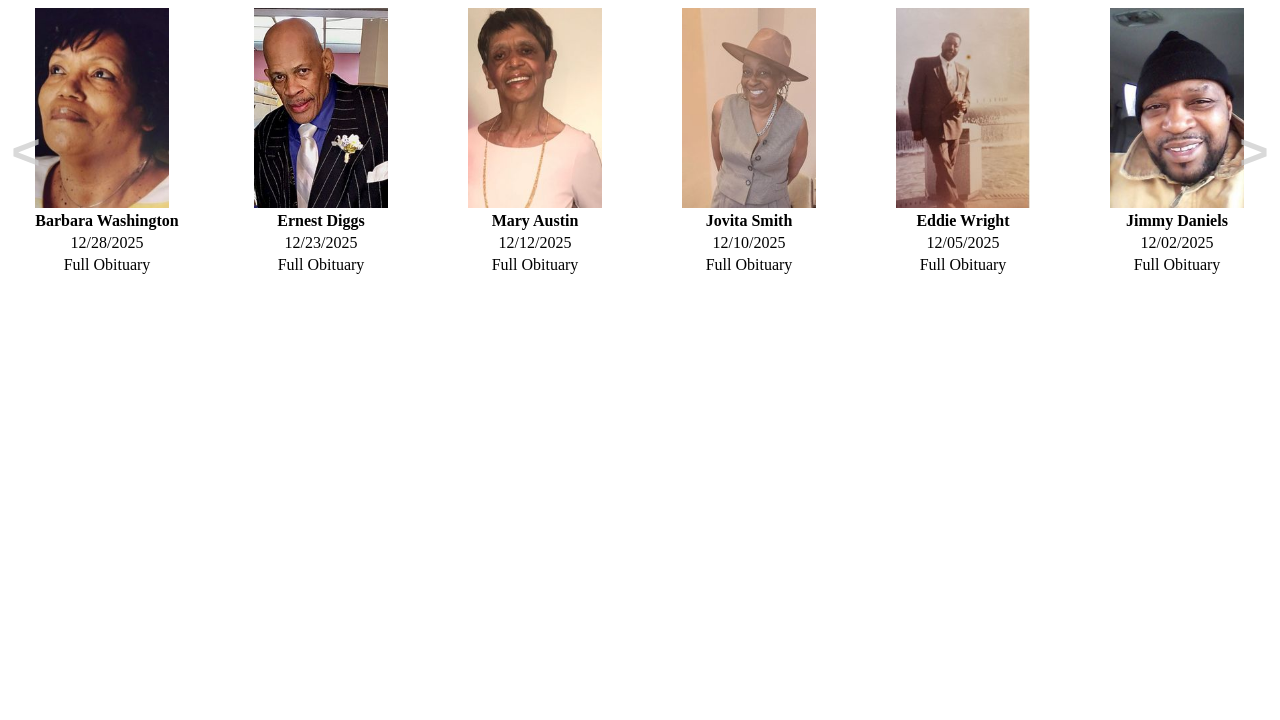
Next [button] (1254, 156)
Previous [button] (26, 156)
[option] (107, 141)
